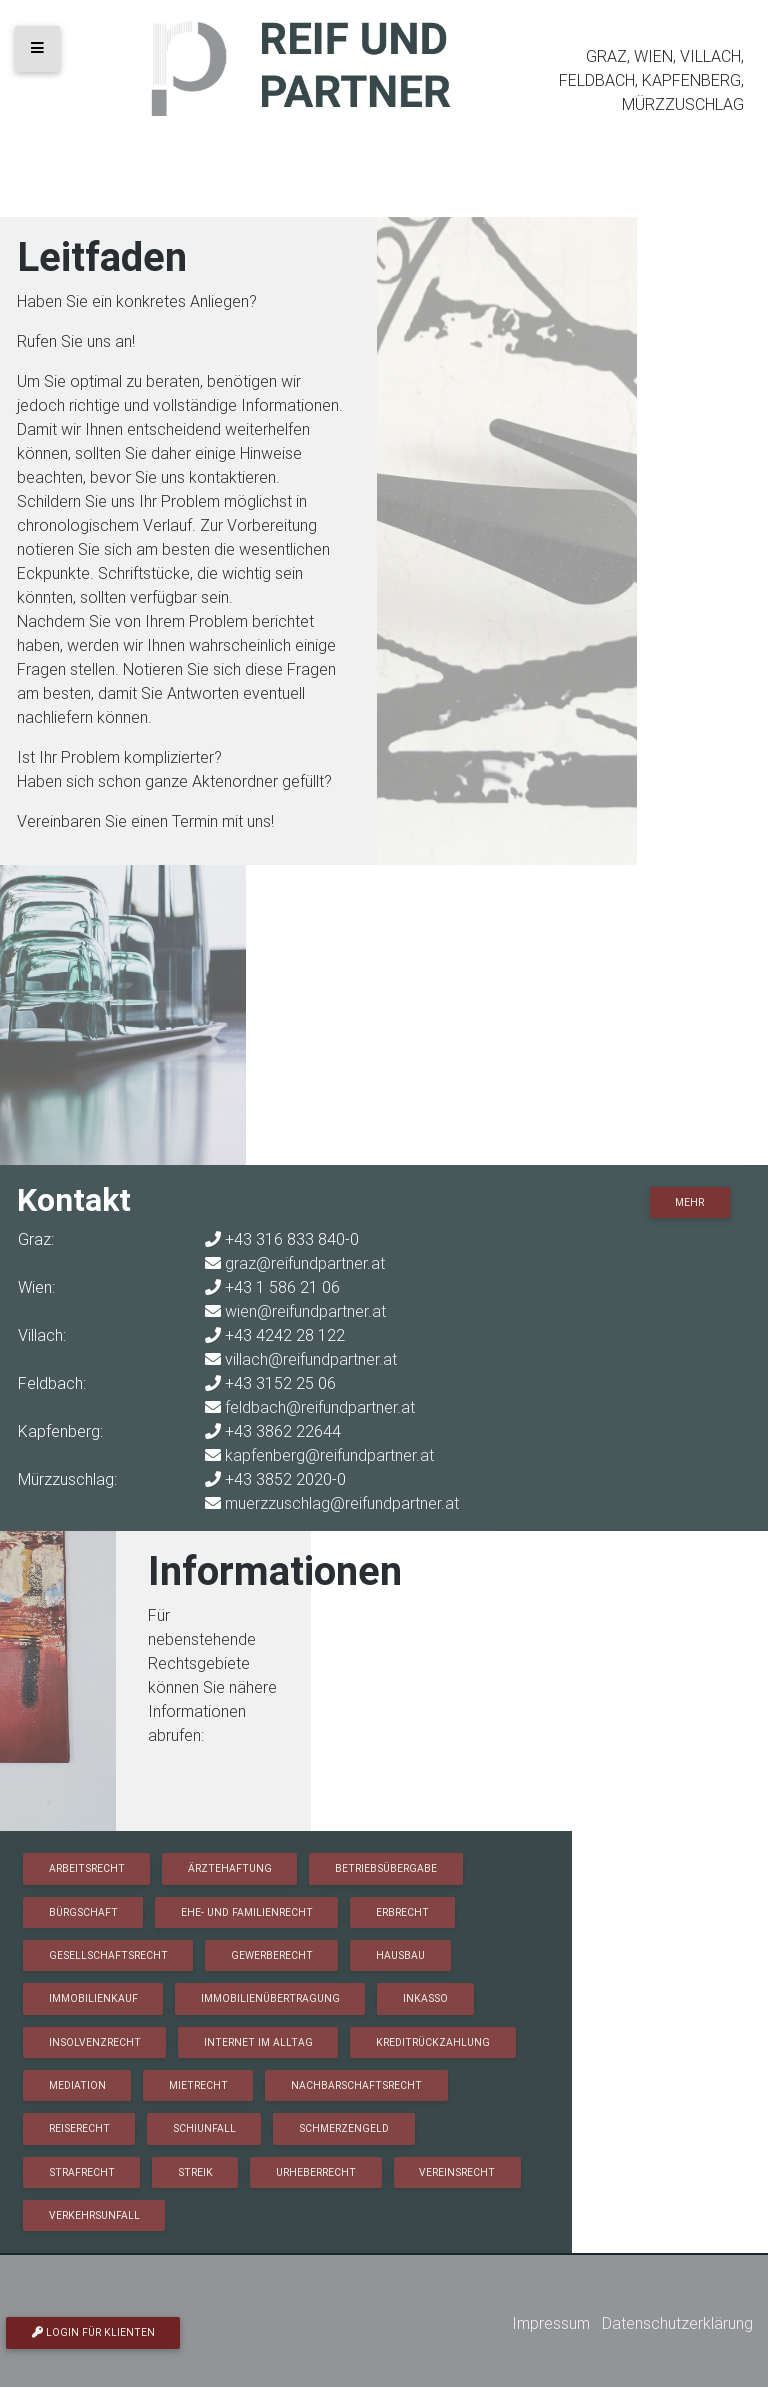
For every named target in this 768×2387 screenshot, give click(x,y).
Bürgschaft (83, 1912)
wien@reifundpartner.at (305, 1311)
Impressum (551, 2323)
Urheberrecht (316, 2172)
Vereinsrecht (457, 2172)
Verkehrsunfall (94, 2215)
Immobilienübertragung (270, 1998)
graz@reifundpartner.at (305, 1263)
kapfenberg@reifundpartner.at (329, 1455)
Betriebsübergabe (386, 1868)
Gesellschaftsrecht (108, 1955)
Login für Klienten (93, 2332)
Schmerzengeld (344, 2128)
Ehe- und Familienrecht (247, 1912)
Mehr (689, 1202)
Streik (195, 2172)
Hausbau (400, 1955)
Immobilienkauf (93, 1998)
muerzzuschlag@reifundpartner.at (342, 1503)
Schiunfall (204, 2128)
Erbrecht (402, 1912)
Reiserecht (79, 2128)
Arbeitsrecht (87, 1868)
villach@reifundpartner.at (311, 1359)
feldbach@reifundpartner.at (320, 1407)
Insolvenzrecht (95, 2042)
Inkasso (425, 1998)
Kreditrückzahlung (433, 2042)
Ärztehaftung (230, 1868)
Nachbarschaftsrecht (356, 2085)
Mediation (77, 2085)
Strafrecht (82, 2172)
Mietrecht (198, 2085)
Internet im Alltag (258, 2042)
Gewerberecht (272, 1955)
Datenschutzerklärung (677, 2323)
